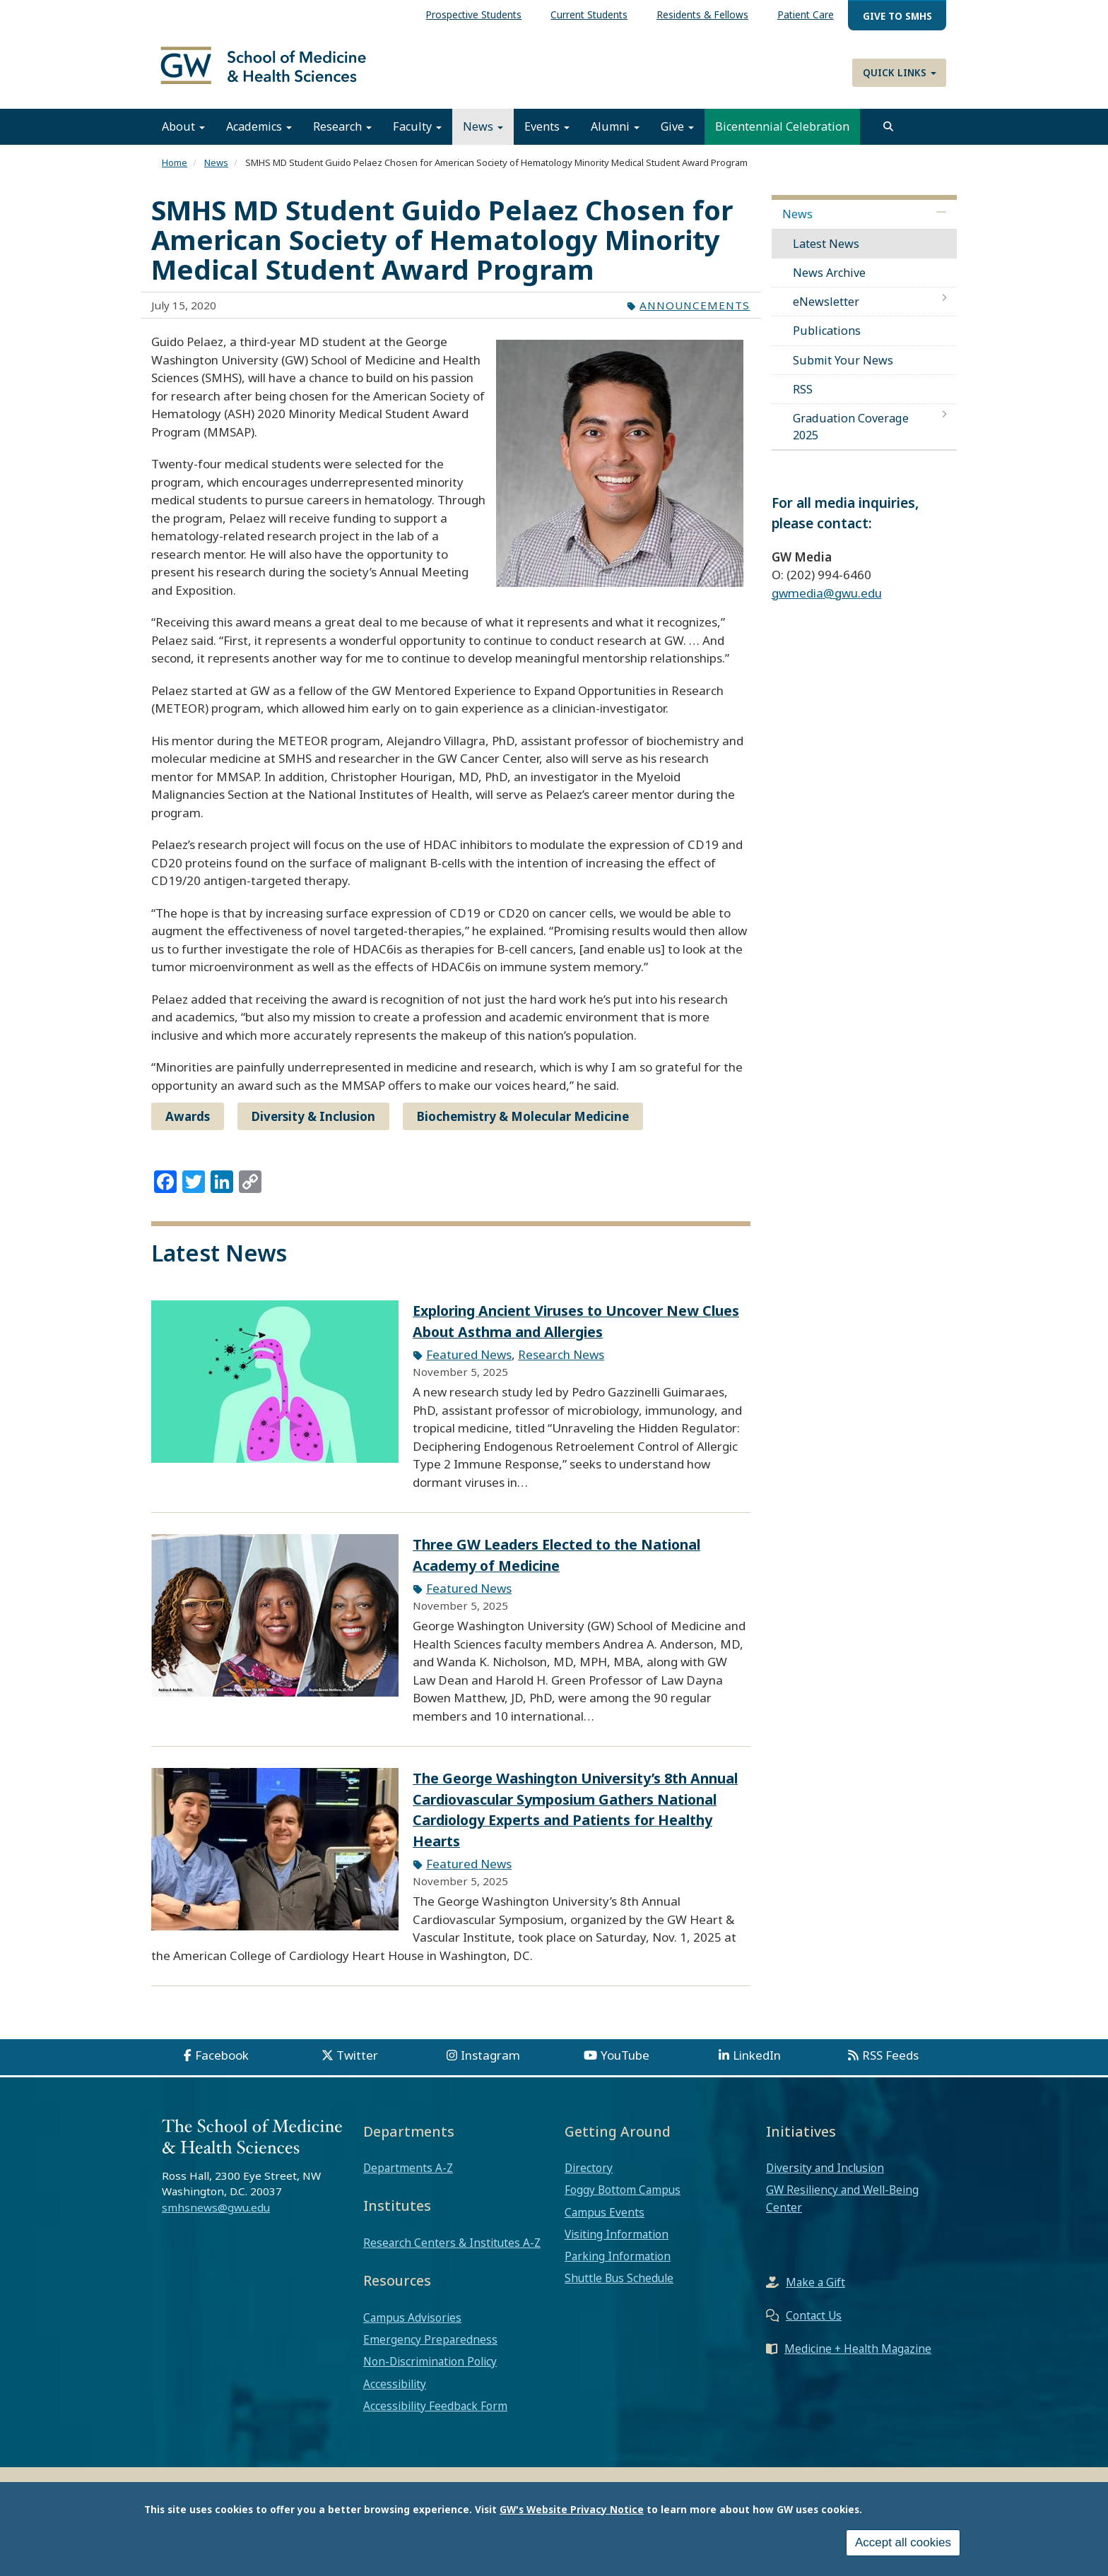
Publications (827, 340)
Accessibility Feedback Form (435, 2416)
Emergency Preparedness (430, 2349)
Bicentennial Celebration (782, 136)
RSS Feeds (890, 2065)
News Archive (829, 282)
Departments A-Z (408, 2178)
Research (342, 136)
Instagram (490, 2065)
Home (174, 172)
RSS (803, 399)
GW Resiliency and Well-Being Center (842, 2208)
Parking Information (618, 2266)
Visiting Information (616, 2244)
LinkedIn (757, 2065)
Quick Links (899, 72)
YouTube (625, 2065)
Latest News (826, 253)
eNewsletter (826, 311)
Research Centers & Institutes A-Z (452, 2252)
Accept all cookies (903, 2542)
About (183, 136)
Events (547, 136)
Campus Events (604, 2221)
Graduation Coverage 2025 (851, 436)
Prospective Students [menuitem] (473, 14)
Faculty (417, 136)
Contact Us (814, 2325)
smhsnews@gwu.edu (216, 2217)
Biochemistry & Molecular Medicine (523, 1126)
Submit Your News (843, 369)
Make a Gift (815, 2292)
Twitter (357, 2065)
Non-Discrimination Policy (430, 2371)
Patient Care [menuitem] (805, 14)
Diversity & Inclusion (313, 1126)
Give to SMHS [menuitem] (897, 16)
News (483, 136)
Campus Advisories (412, 2327)
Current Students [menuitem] (588, 14)
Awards (187, 1126)
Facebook (222, 2065)
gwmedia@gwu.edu (827, 603)
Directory (589, 2178)
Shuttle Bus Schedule (619, 2288)
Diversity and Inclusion (825, 2178)
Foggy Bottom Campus (622, 2199)
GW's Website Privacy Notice (572, 2509)
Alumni (615, 136)
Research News (561, 1364)
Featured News (469, 1364)
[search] (888, 136)
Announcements (695, 314)
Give (677, 136)
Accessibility (394, 2393)
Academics (259, 136)
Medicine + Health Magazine (857, 2358)
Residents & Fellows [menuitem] (702, 14)
